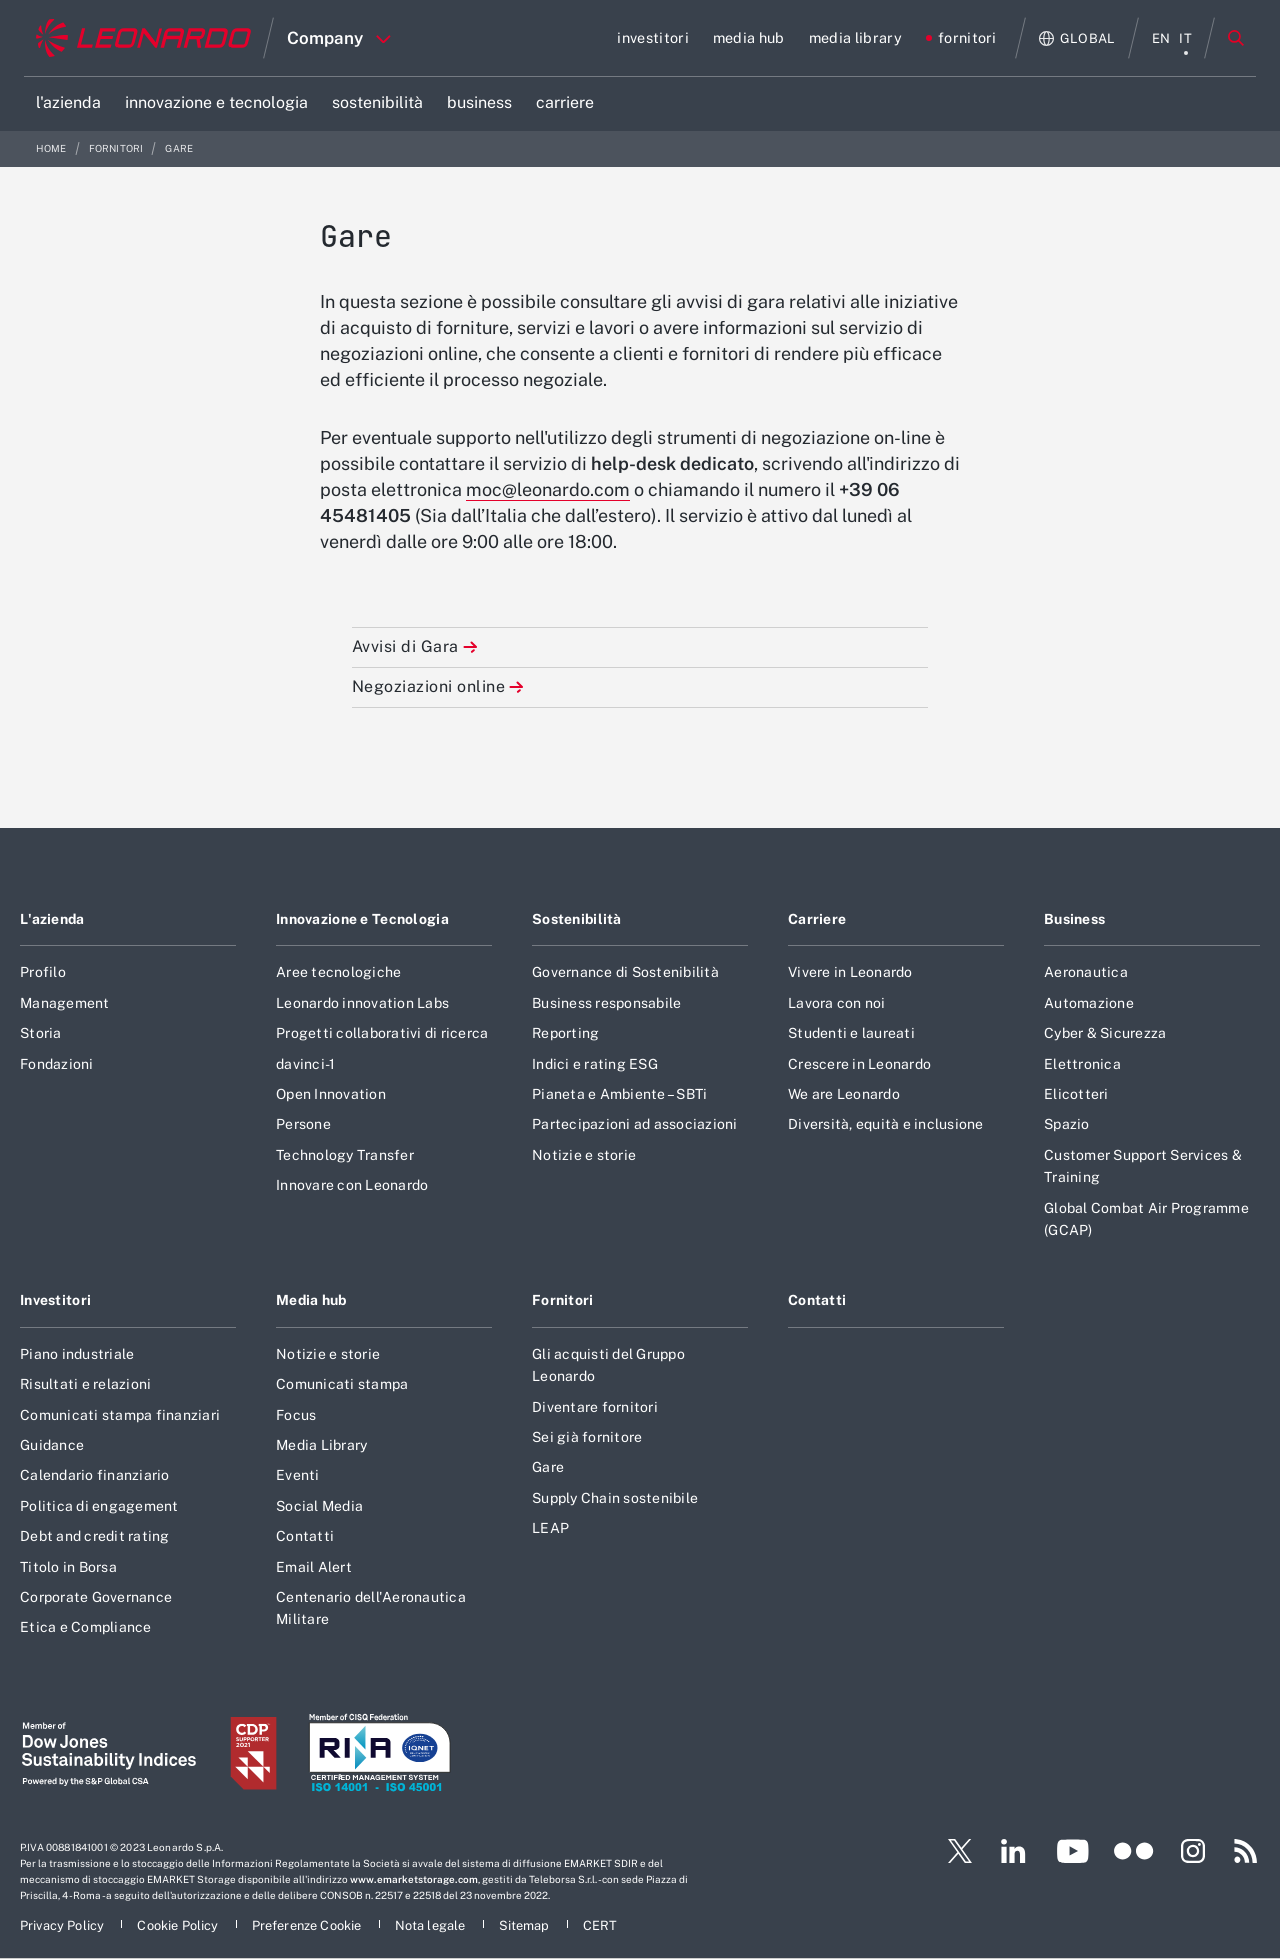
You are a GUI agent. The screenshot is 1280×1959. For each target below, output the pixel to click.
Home (52, 148)
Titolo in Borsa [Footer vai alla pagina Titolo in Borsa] (68, 1567)
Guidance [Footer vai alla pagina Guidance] (52, 1445)
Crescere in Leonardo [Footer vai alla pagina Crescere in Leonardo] (859, 1064)
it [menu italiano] (1185, 38)
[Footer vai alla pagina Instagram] (1193, 1851)
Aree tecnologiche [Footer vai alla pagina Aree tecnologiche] (338, 972)
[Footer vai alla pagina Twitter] (952, 1851)
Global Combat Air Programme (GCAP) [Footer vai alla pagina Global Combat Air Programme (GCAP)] (1146, 1219)
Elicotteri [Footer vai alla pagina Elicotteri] (1076, 1094)
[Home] (143, 38)
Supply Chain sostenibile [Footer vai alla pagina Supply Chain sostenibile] (615, 1498)
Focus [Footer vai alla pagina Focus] (296, 1415)
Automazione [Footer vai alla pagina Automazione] (1089, 1003)
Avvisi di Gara (405, 646)
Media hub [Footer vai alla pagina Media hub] (311, 1300)
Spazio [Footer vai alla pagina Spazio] (1067, 1124)
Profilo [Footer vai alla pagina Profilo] (43, 972)
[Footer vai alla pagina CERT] (600, 1925)
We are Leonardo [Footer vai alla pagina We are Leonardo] (844, 1094)
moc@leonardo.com (548, 489)
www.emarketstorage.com (414, 1879)
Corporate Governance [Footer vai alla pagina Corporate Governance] (96, 1597)
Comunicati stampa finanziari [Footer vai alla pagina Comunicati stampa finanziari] (120, 1415)
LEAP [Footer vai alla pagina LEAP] (550, 1528)
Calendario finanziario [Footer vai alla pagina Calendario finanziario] (95, 1475)
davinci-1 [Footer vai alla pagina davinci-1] (305, 1064)
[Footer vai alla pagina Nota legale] (432, 1925)
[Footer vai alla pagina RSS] (1246, 1851)
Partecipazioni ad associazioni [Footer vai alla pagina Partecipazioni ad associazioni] (635, 1124)
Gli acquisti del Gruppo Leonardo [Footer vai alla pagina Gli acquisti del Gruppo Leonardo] (608, 1365)
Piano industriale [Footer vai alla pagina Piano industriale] (77, 1354)
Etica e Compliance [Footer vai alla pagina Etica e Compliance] (86, 1627)
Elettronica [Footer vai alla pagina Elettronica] (1082, 1064)
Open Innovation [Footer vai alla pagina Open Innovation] (331, 1094)
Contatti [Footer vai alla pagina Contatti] (305, 1536)
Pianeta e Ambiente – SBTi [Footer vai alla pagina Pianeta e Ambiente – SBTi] (619, 1094)
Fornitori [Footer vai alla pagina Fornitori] (563, 1300)
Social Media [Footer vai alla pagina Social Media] (319, 1506)
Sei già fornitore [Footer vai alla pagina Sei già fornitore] (587, 1437)
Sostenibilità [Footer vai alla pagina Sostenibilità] (577, 919)
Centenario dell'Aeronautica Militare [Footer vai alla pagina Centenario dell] (371, 1608)
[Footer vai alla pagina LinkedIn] (1013, 1851)
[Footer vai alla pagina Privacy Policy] (63, 1925)
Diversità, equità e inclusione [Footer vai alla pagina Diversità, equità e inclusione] (886, 1124)
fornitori (117, 148)
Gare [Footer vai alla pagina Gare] (548, 1467)
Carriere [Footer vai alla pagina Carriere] (817, 919)
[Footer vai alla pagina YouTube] (1072, 1851)
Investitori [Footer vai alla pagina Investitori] (55, 1300)
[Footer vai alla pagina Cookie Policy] (179, 1925)
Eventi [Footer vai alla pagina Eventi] (298, 1475)
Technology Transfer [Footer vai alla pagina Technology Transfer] (345, 1155)
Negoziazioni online (428, 686)
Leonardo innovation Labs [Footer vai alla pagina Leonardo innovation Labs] (362, 1003)
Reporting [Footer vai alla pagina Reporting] (565, 1033)
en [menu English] (1161, 38)
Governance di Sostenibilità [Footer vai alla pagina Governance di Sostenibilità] (625, 972)
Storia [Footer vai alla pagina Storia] (41, 1033)
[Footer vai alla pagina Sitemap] (526, 1925)
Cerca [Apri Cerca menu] (1236, 38)
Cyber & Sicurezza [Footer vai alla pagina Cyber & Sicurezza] (1105, 1033)
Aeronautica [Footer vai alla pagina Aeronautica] (1086, 972)
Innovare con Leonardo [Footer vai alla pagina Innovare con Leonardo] (352, 1185)
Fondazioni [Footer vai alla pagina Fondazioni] (57, 1064)
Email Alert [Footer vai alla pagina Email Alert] (314, 1567)
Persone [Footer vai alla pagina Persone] (303, 1124)
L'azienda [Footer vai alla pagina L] (52, 919)
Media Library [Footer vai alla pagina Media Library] (321, 1445)
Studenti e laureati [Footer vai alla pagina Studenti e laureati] (851, 1033)
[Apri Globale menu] (1077, 38)
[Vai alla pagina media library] (855, 38)
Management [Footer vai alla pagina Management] (65, 1003)
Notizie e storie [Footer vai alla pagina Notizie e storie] (584, 1155)
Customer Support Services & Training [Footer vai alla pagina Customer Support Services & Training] (1143, 1166)
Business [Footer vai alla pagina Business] (1074, 919)
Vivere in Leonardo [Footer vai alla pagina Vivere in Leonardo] (850, 972)
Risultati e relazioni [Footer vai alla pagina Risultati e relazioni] (85, 1384)
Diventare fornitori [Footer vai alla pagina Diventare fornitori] (595, 1407)
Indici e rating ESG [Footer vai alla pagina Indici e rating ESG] (595, 1064)
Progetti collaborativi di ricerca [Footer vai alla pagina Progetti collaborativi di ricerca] (382, 1033)
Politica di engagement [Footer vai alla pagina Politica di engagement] (99, 1506)
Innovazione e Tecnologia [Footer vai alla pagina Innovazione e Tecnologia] (362, 919)
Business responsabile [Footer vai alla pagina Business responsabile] (606, 1003)
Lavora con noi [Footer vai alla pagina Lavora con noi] (837, 1003)
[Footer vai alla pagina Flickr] (1134, 1851)
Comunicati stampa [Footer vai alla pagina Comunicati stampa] (342, 1384)
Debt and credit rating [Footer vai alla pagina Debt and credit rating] (95, 1536)
